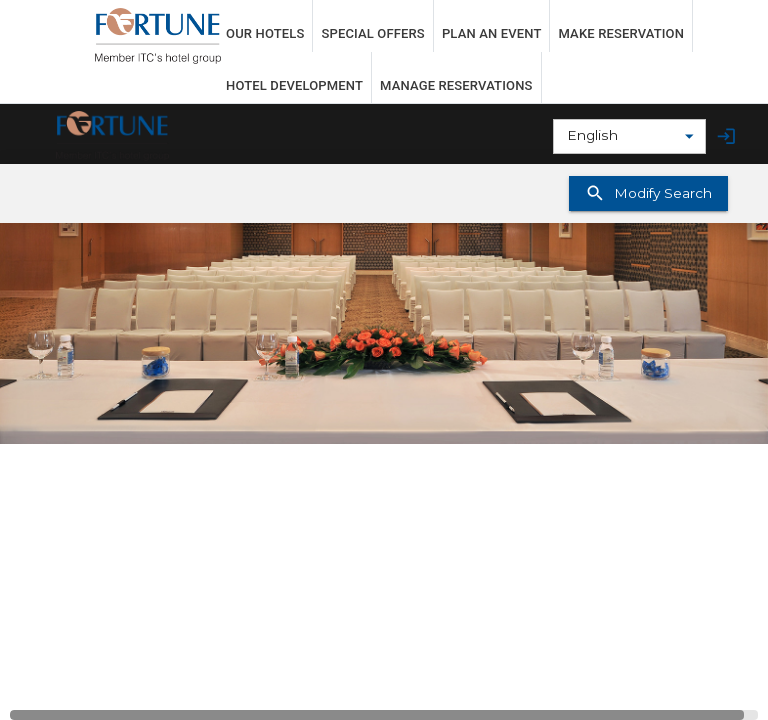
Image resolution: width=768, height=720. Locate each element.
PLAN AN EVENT (492, 33)
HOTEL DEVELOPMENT (294, 85)
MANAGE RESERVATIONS (456, 85)
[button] (384, 333)
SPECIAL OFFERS (372, 33)
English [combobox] (592, 135)
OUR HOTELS (265, 33)
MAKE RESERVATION (621, 33)
